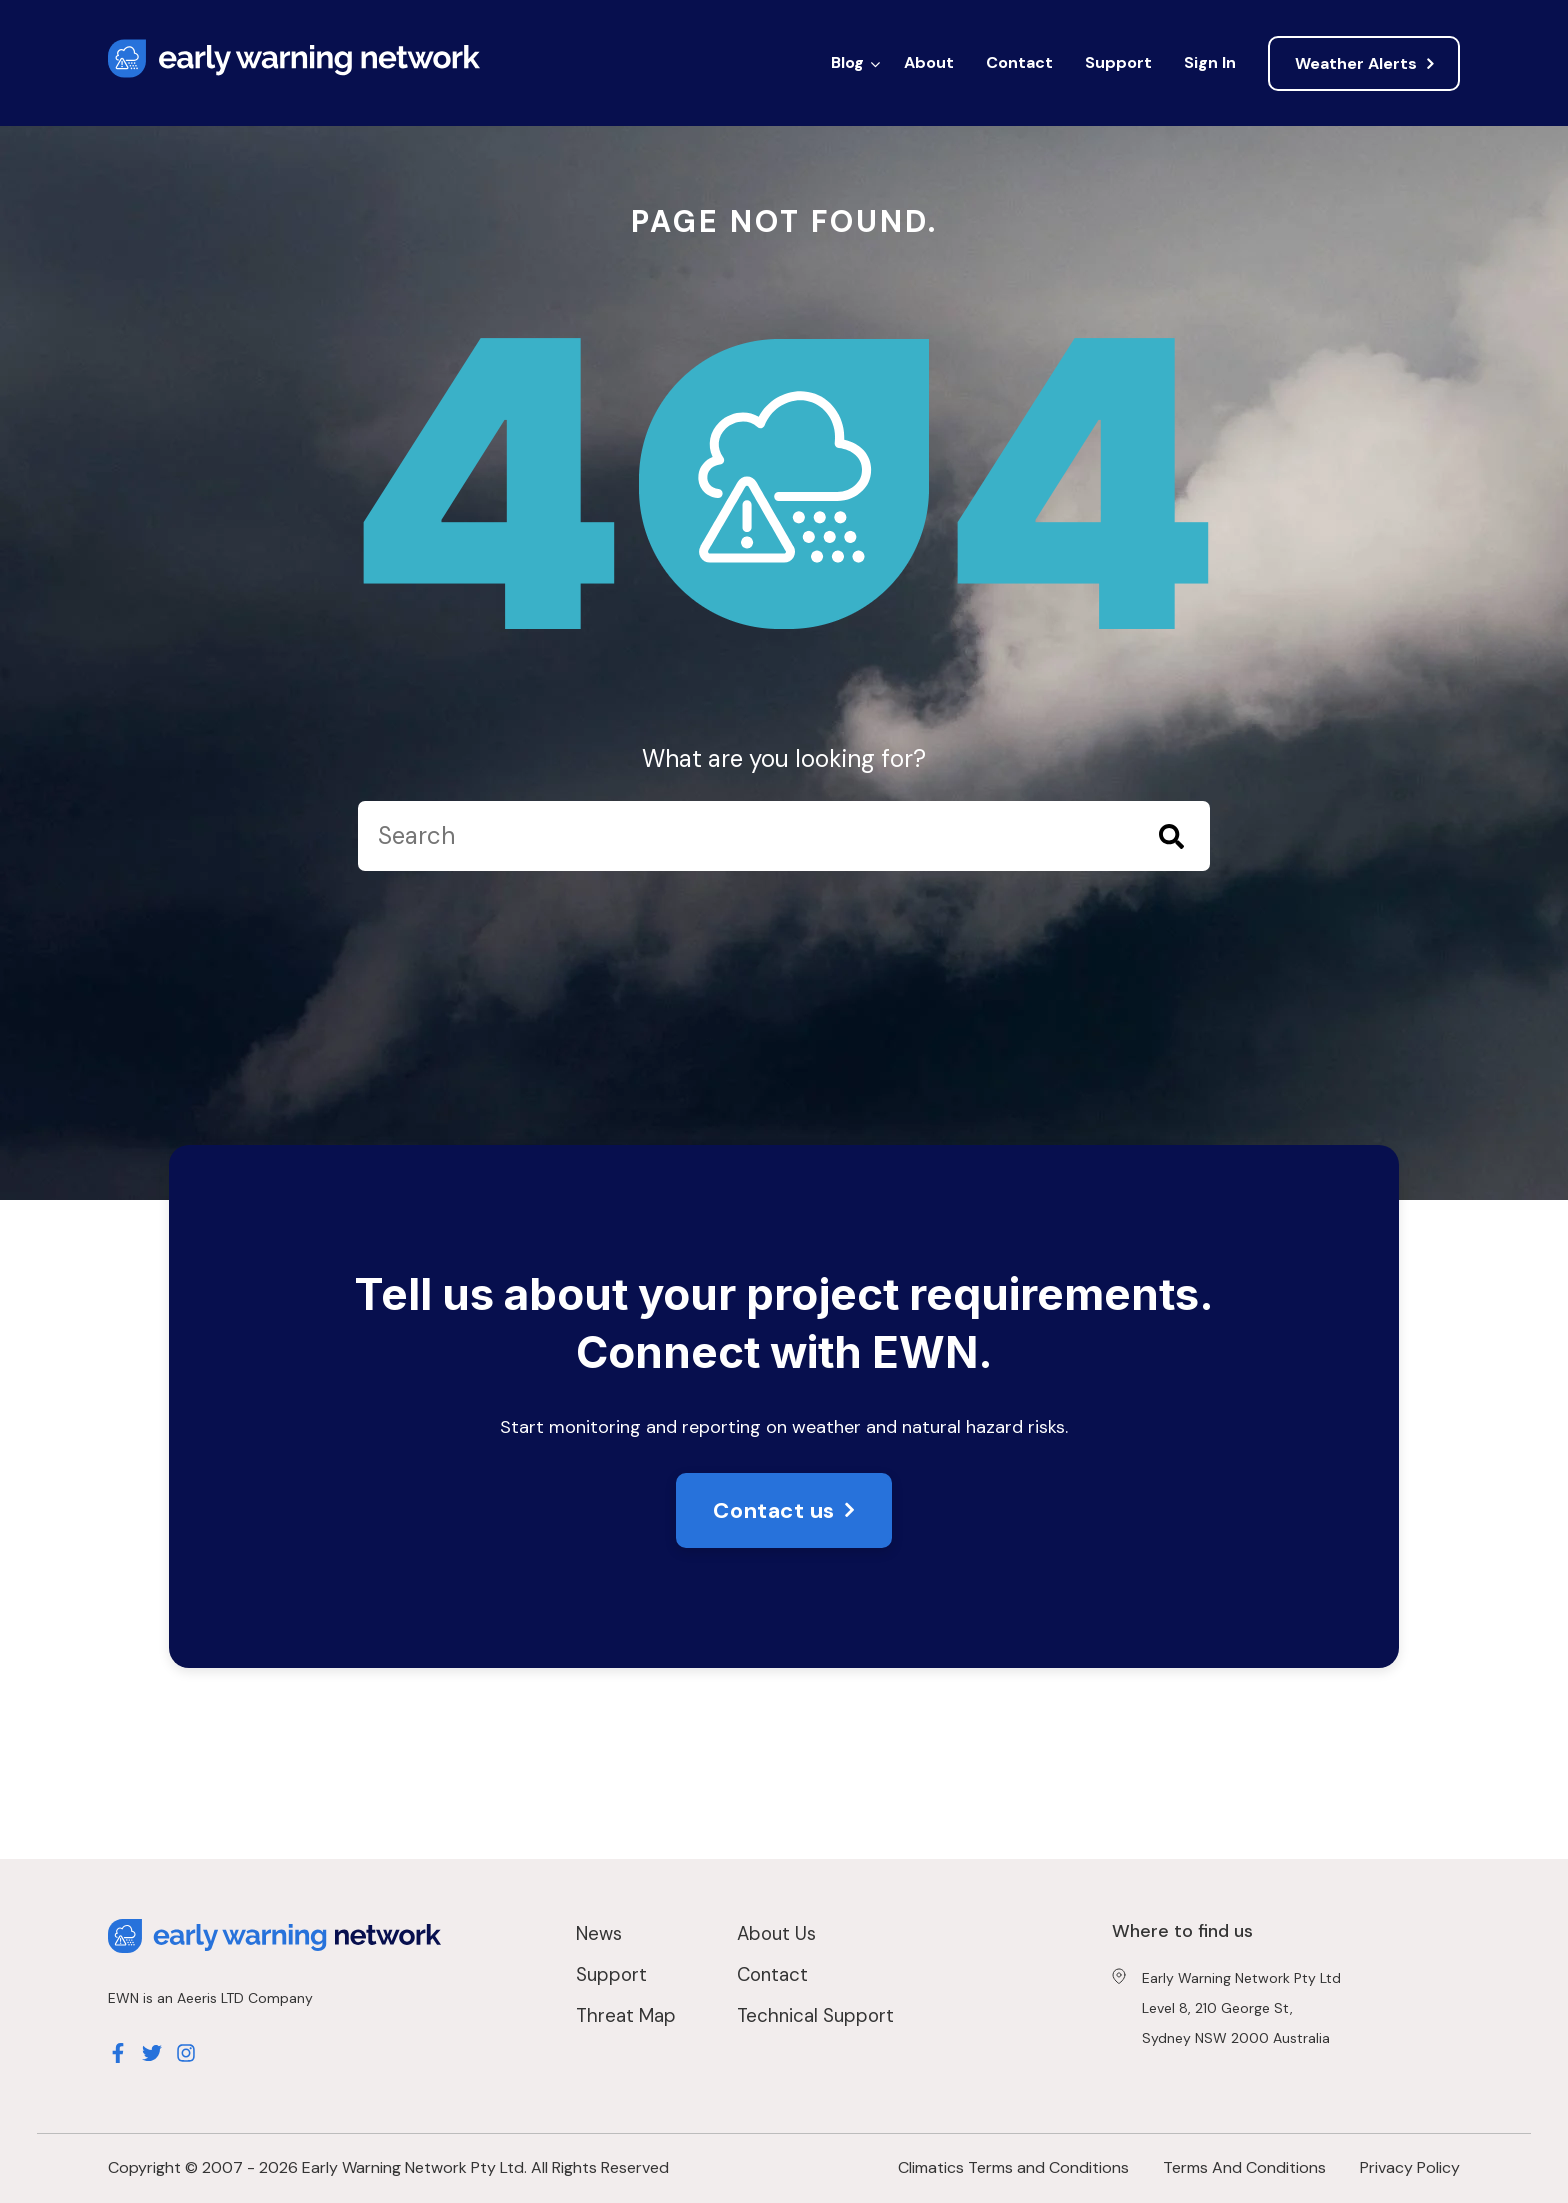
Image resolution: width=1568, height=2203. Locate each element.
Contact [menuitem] (1019, 62)
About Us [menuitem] (776, 1933)
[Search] (784, 836)
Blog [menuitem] (847, 62)
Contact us (774, 1510)
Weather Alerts (1356, 63)
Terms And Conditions (1244, 2167)
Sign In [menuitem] (1210, 62)
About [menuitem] (929, 62)
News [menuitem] (599, 1933)
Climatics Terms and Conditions (1013, 2167)
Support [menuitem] (1118, 62)
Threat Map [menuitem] (626, 2015)
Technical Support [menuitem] (815, 2015)
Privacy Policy (1410, 2167)
